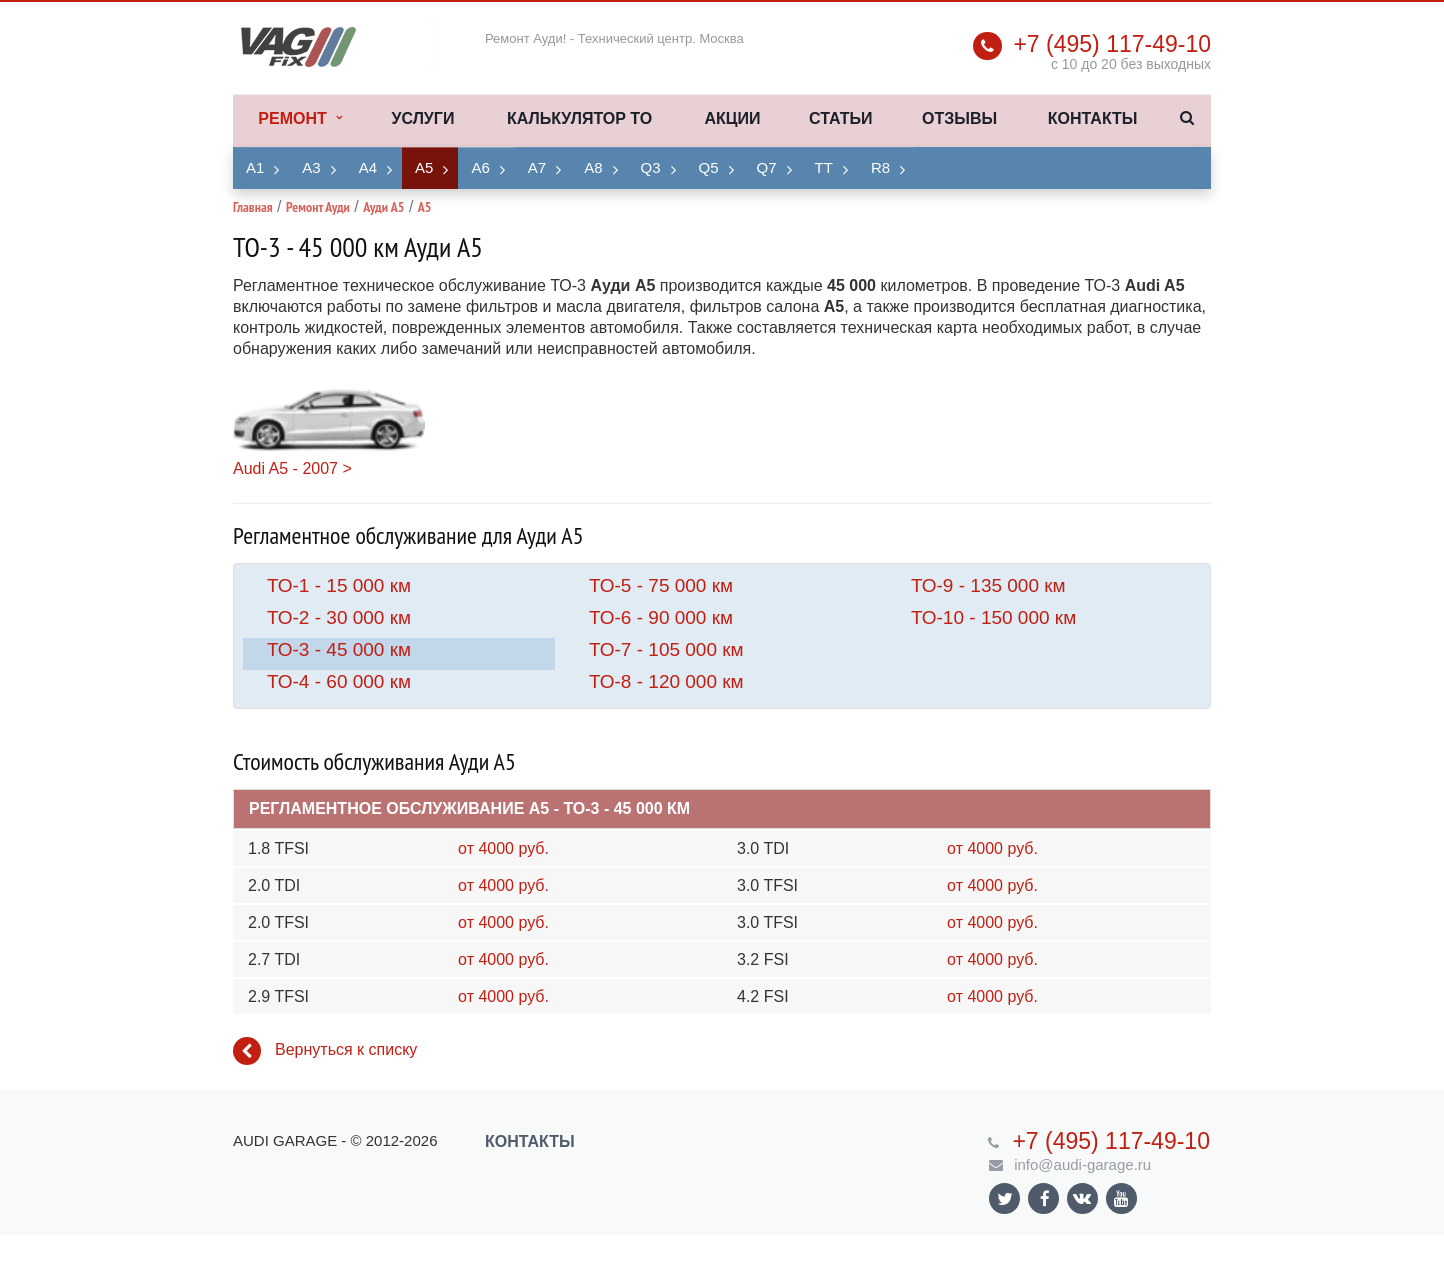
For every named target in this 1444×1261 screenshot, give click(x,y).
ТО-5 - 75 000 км (661, 585)
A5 (424, 167)
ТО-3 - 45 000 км (339, 649)
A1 (255, 167)
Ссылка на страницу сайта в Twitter (1005, 1198)
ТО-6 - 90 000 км (661, 617)
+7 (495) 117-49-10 (1112, 44)
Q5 (709, 167)
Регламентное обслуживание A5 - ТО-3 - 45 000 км (469, 808)
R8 (880, 167)
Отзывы (959, 118)
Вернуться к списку (325, 1051)
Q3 (651, 167)
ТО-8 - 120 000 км (666, 681)
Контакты (1093, 118)
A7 (537, 167)
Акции (732, 118)
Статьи (840, 118)
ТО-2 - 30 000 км (339, 617)
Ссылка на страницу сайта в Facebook (1045, 1198)
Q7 (767, 167)
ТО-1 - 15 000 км (339, 585)
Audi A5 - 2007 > (292, 468)
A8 (593, 167)
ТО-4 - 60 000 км (339, 681)
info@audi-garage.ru (1082, 1164)
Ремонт (299, 119)
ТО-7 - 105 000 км (666, 649)
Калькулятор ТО (579, 118)
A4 (368, 167)
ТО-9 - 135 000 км (988, 585)
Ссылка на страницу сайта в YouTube (1121, 1198)
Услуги (423, 118)
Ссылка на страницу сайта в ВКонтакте (1082, 1197)
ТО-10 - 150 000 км (993, 617)
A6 (480, 167)
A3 (311, 167)
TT (824, 167)
